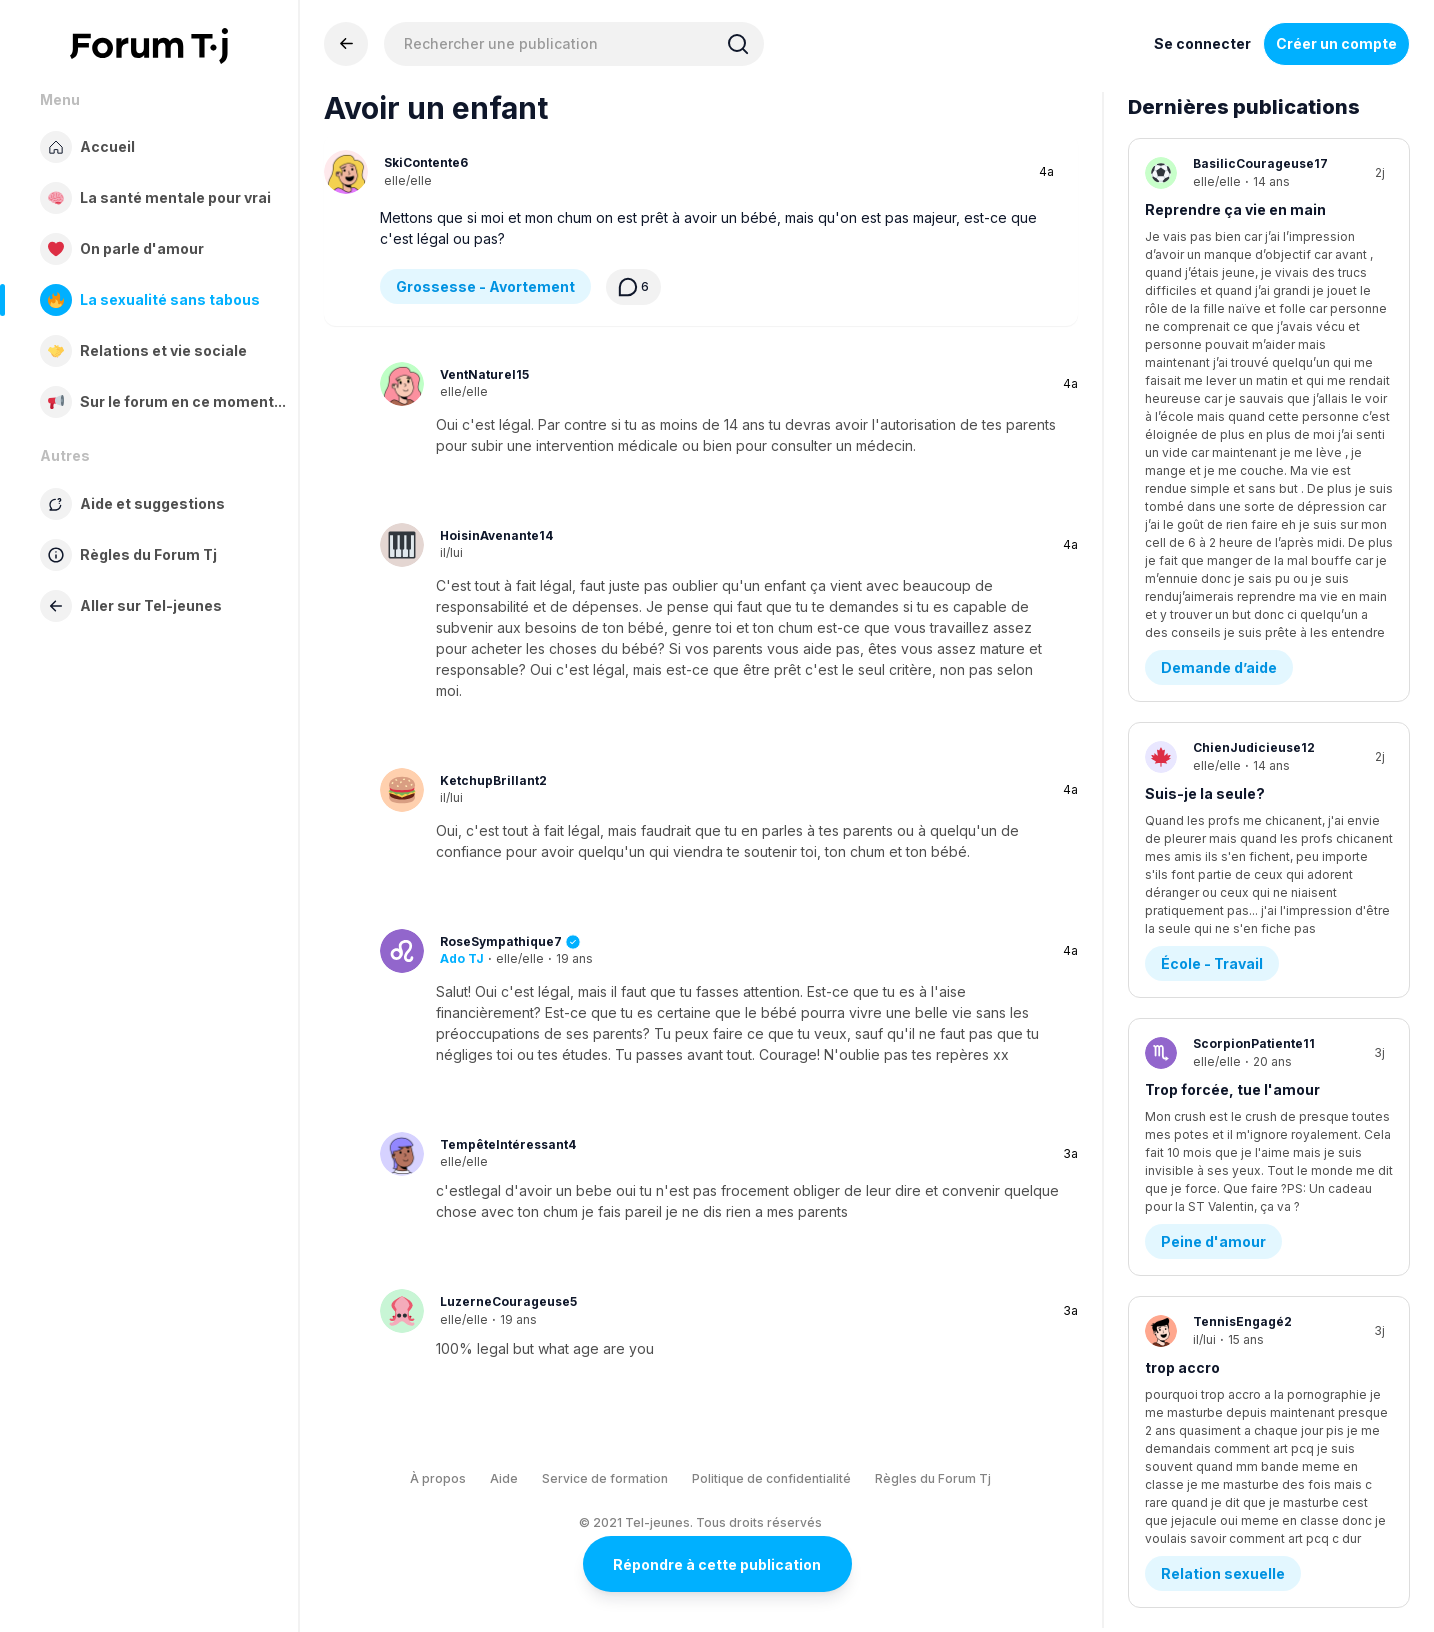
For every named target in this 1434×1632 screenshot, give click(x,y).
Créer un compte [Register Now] (1336, 43)
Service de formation (605, 1478)
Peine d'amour (1213, 770)
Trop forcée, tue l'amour (1232, 667)
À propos (438, 1478)
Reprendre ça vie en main (1235, 209)
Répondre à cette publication (717, 1564)
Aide (504, 1478)
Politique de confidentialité (771, 1478)
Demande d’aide (1219, 312)
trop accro (1182, 896)
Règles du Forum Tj (933, 1478)
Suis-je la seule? (1205, 438)
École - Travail (1212, 541)
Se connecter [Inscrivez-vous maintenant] (1202, 43)
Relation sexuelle (1223, 999)
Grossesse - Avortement (485, 286)
